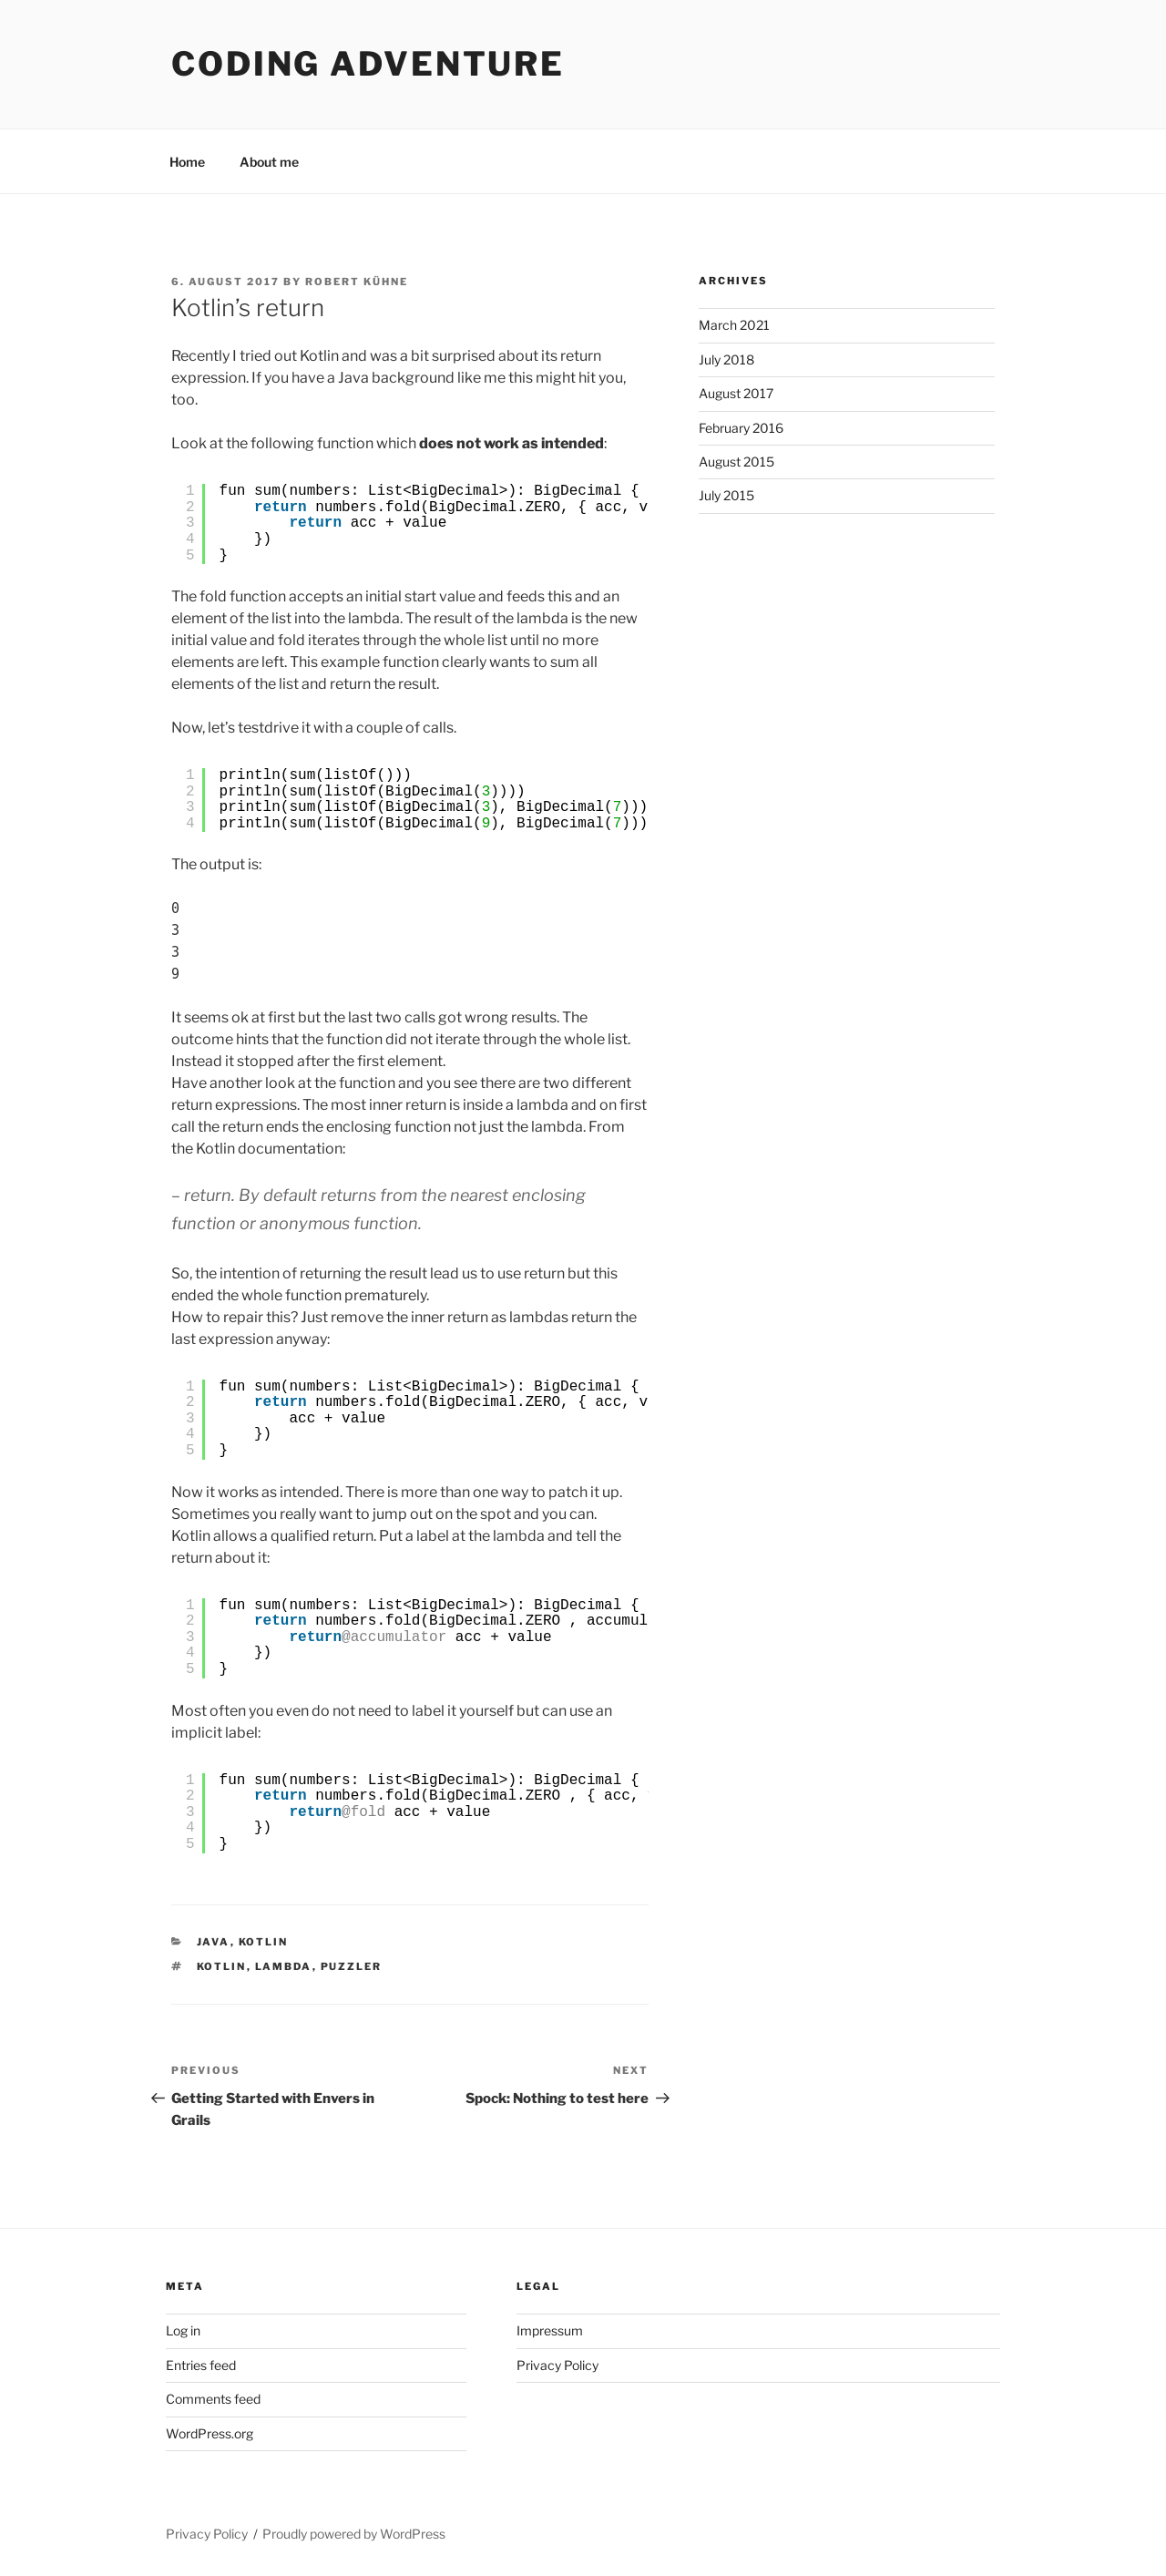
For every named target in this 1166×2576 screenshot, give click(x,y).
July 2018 (726, 359)
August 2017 (736, 393)
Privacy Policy (557, 2365)
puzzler (352, 1966)
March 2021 (734, 325)
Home (187, 161)
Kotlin (264, 1941)
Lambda (283, 1966)
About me (269, 161)
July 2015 (726, 495)
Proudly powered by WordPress (353, 2533)
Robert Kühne (356, 281)
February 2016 (741, 428)
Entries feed (201, 2365)
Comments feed (213, 2399)
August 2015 (736, 461)
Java (213, 1941)
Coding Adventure (368, 64)
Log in (183, 2330)
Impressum (550, 2330)
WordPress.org (209, 2433)
